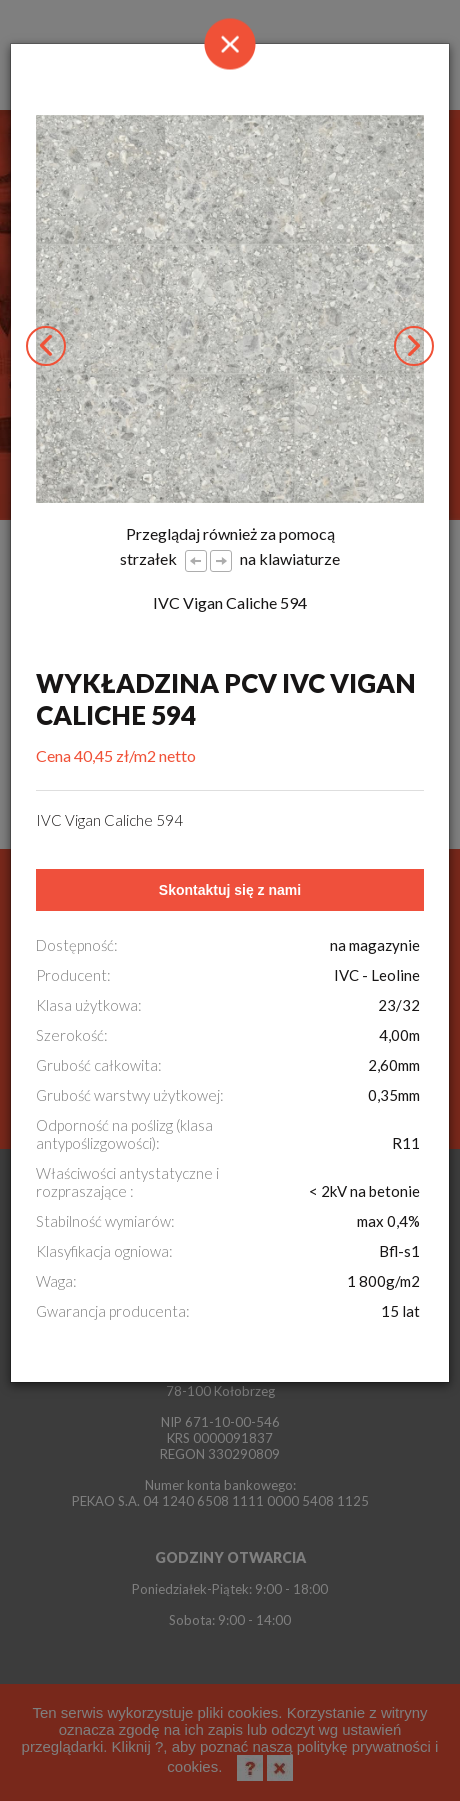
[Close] (230, 44)
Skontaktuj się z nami (230, 890)
